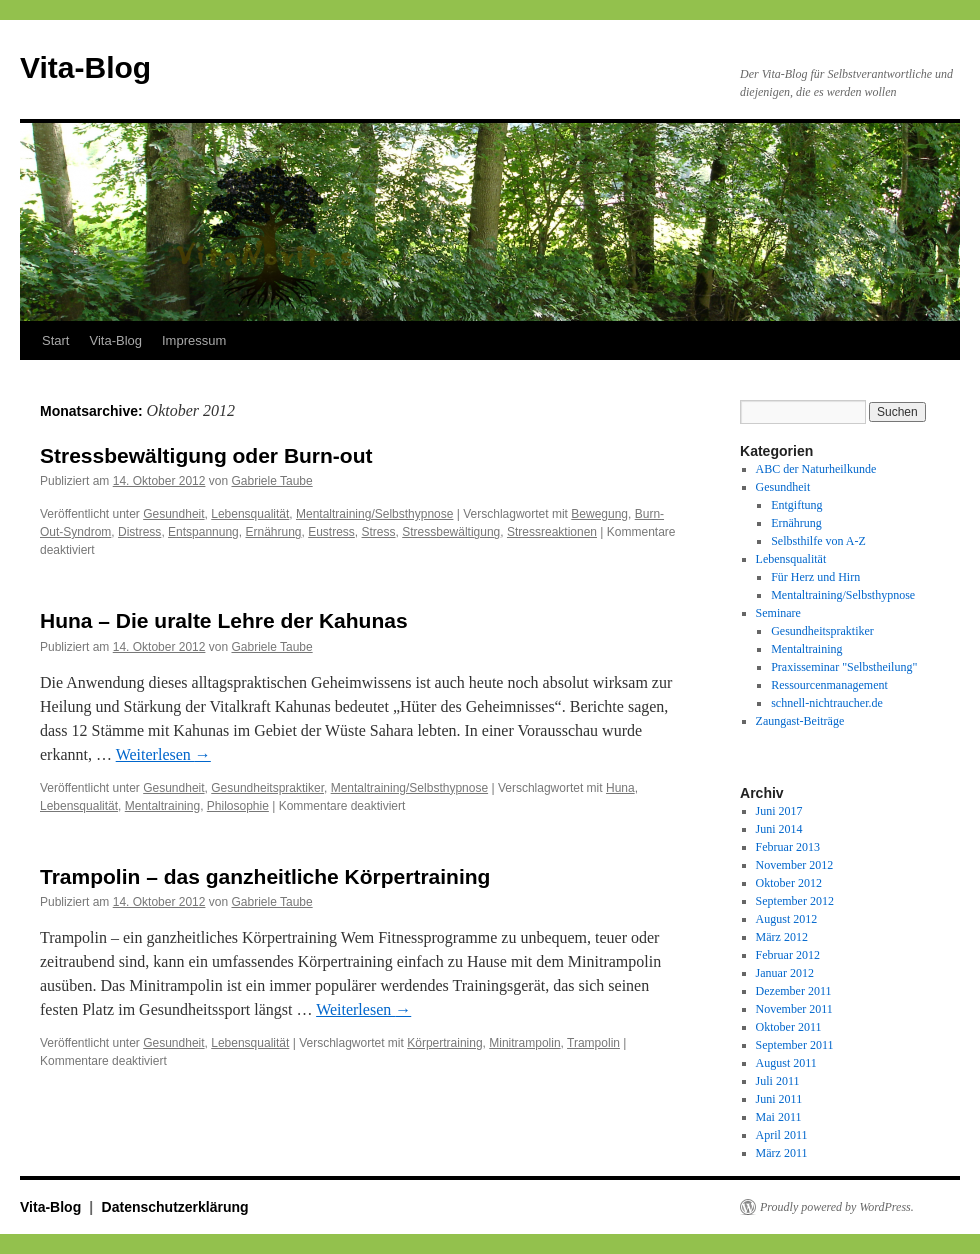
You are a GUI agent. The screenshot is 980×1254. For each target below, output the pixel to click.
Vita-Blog (85, 67)
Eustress (331, 532)
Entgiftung (796, 505)
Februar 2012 (788, 955)
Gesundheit (173, 514)
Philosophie (238, 806)
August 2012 (787, 919)
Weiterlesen (163, 754)
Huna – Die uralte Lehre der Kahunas (224, 620)
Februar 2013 (788, 847)
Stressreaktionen (552, 532)
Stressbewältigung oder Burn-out (206, 455)
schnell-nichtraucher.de (827, 703)
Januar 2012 (785, 973)
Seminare (778, 613)
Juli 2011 (778, 1081)
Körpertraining (444, 1043)
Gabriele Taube (271, 481)
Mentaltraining (162, 806)
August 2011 (786, 1063)
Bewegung (599, 514)
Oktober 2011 (789, 1027)
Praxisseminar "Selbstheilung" (844, 667)
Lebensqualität (250, 514)
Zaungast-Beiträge (800, 721)
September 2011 (795, 1045)
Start (55, 340)
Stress (379, 532)
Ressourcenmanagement (829, 685)
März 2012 (782, 937)
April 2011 (782, 1135)
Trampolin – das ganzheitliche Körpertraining (265, 876)
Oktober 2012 (789, 883)
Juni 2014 (779, 829)
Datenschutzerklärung (175, 1207)
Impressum (194, 340)
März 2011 (782, 1153)
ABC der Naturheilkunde (816, 469)
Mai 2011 (779, 1117)
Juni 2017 (779, 811)
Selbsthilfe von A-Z (818, 541)
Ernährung (273, 532)
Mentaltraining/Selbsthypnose (374, 514)
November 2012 (795, 865)
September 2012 (795, 901)
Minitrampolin (524, 1043)
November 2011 (794, 1009)
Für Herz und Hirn (815, 577)
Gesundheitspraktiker (267, 788)
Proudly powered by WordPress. (837, 1207)
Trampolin (593, 1043)
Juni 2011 (779, 1099)
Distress (139, 532)
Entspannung (203, 532)
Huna (620, 788)
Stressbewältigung (451, 532)
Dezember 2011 (794, 991)
